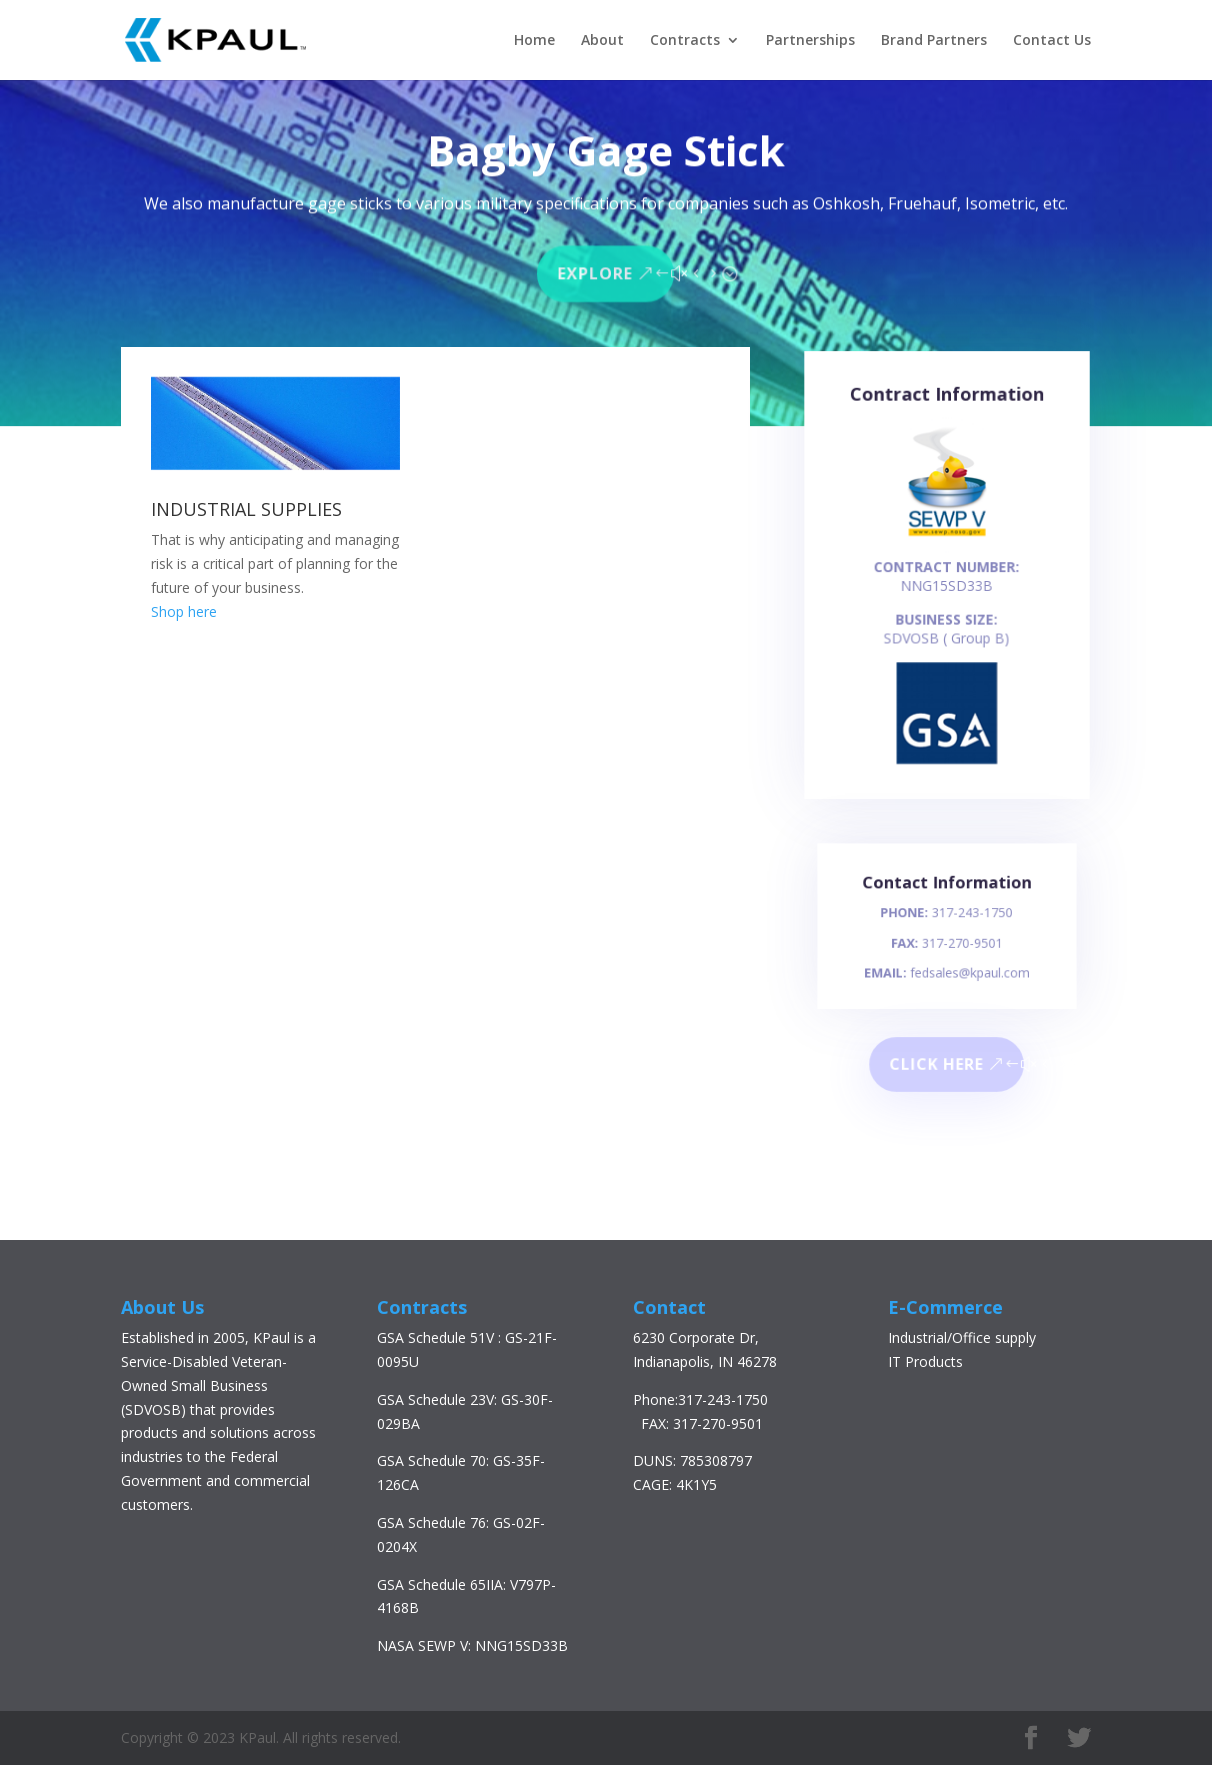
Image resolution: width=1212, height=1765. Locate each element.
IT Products (925, 1361)
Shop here (184, 611)
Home (534, 41)
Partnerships (810, 41)
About (602, 41)
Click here (937, 1063)
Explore (596, 270)
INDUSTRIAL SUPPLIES (246, 509)
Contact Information (946, 891)
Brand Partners (934, 41)
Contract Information (947, 410)
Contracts (685, 41)
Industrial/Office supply (962, 1337)
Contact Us (1052, 41)
